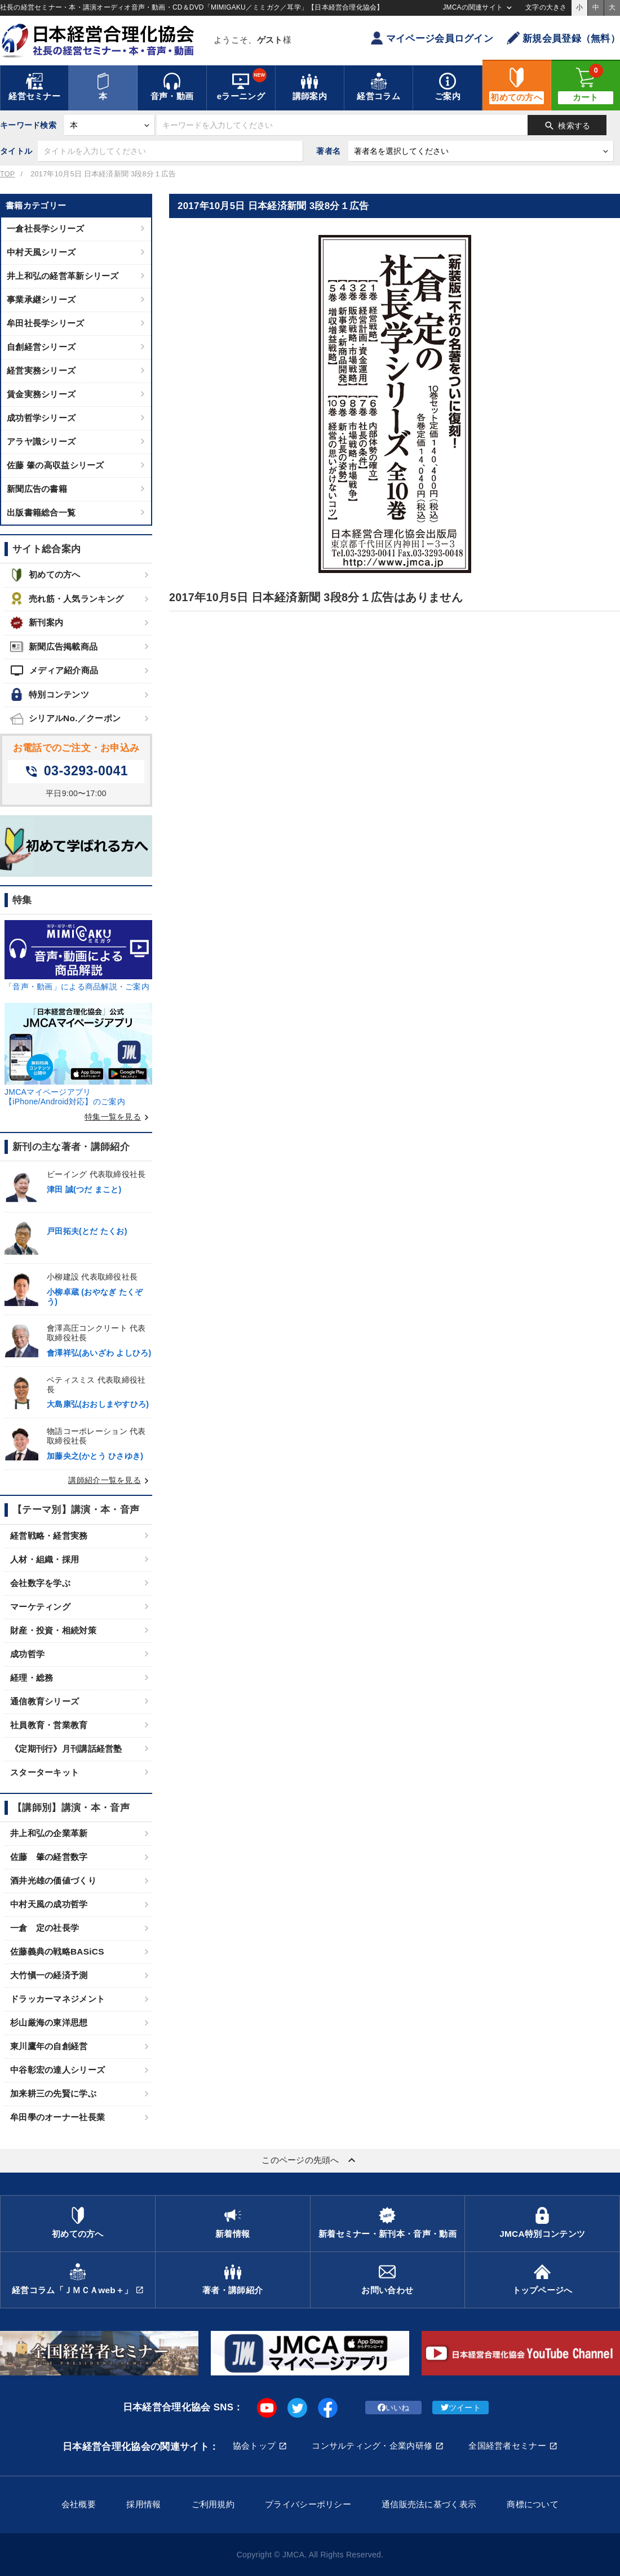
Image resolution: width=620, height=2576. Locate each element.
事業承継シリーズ (41, 299)
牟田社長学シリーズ (46, 323)
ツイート (461, 2407)
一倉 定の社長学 (44, 1928)
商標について (533, 2504)
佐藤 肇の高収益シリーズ (55, 465)
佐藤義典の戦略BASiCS (57, 1951)
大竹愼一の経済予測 (49, 1975)
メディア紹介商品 (54, 670)
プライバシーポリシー (308, 2504)
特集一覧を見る (118, 1116)
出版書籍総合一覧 (41, 512)
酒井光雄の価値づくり (53, 1880)
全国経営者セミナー (507, 2445)
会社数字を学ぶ (40, 1583)
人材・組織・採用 (44, 1559)
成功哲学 (27, 1654)
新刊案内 (36, 622)
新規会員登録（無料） (563, 38)
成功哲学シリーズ (41, 418)
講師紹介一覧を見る (110, 1480)
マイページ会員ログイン (431, 38)
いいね (394, 2407)
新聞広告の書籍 (37, 489)
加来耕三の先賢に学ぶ (53, 2093)
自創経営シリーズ (41, 347)
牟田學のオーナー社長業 (57, 2117)
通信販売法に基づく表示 (429, 2504)
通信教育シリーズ (44, 1701)
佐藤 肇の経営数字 (49, 1857)
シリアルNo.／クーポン (65, 718)
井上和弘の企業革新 (49, 1833)
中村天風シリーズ (41, 252)
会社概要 (78, 2504)
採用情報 (143, 2504)
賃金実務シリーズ (41, 394)
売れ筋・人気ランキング (66, 598)
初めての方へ (45, 575)
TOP (7, 174)
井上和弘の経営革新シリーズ (63, 276)
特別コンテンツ (49, 694)
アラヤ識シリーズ (41, 441)
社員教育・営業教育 (49, 1725)
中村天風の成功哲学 (49, 1904)
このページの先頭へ (310, 2160)
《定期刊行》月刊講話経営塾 (66, 1748)
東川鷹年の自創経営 (49, 2046)
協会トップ (254, 2445)
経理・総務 (31, 1677)
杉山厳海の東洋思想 (49, 2022)
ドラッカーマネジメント (57, 1999)
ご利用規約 (213, 2504)
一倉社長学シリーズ (46, 228)
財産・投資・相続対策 (53, 1630)
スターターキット (44, 1772)
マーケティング (40, 1606)
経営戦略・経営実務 (49, 1535)
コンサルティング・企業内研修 (372, 2445)
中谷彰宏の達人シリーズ (57, 2070)
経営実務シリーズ (41, 370)
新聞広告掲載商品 (54, 646)
